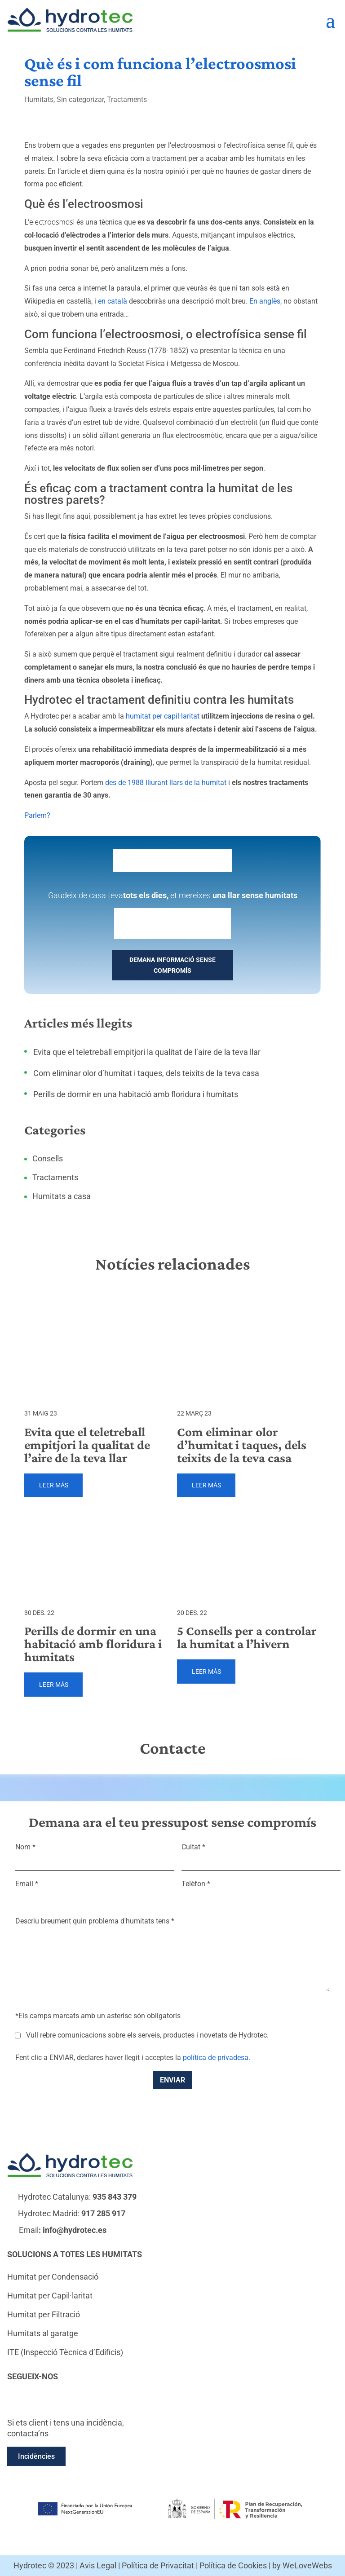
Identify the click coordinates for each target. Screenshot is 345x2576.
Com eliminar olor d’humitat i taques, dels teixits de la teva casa (146, 1073)
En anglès (264, 301)
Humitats (38, 99)
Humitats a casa (61, 1196)
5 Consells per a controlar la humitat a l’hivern (247, 1637)
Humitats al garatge (42, 2333)
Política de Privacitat (158, 2565)
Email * (94, 1891)
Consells (47, 1158)
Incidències (36, 2456)
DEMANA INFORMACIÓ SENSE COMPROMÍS (172, 965)
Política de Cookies (233, 2565)
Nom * (94, 1854)
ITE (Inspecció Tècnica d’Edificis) (65, 2352)
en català (112, 301)
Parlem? (37, 815)
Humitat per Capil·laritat (50, 2295)
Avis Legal (98, 2565)
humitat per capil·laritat (162, 716)
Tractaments (127, 99)
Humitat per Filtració (43, 2314)
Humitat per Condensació (52, 2276)
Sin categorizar (80, 99)
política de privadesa (215, 2057)
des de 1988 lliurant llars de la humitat (165, 782)
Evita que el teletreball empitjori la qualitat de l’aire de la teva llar (147, 1052)
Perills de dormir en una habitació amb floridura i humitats (135, 1094)
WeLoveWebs (307, 2565)
